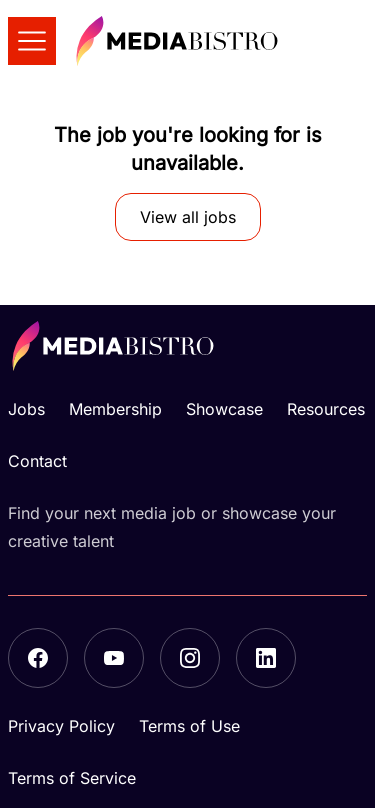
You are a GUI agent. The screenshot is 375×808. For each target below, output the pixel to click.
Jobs (26, 409)
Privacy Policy (61, 726)
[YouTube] (114, 658)
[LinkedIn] (266, 658)
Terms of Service (72, 778)
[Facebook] (38, 658)
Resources (326, 409)
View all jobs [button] (188, 217)
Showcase (224, 409)
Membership (115, 409)
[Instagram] (190, 658)
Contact (37, 461)
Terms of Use (189, 726)
